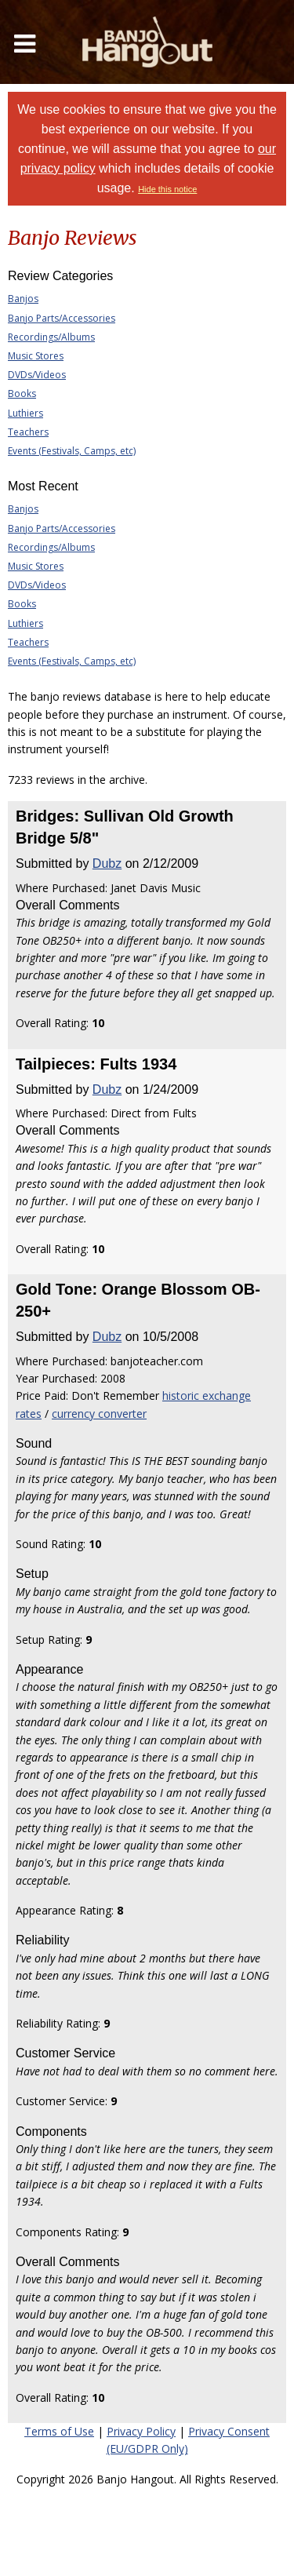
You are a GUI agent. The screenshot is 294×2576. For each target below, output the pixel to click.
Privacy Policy (141, 2431)
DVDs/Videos (37, 374)
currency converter (99, 1413)
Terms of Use (59, 2431)
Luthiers (25, 413)
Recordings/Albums (51, 337)
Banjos (23, 298)
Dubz (107, 863)
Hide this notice (167, 189)
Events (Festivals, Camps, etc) (72, 450)
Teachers (28, 432)
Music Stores (36, 356)
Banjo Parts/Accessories (61, 318)
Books (22, 393)
